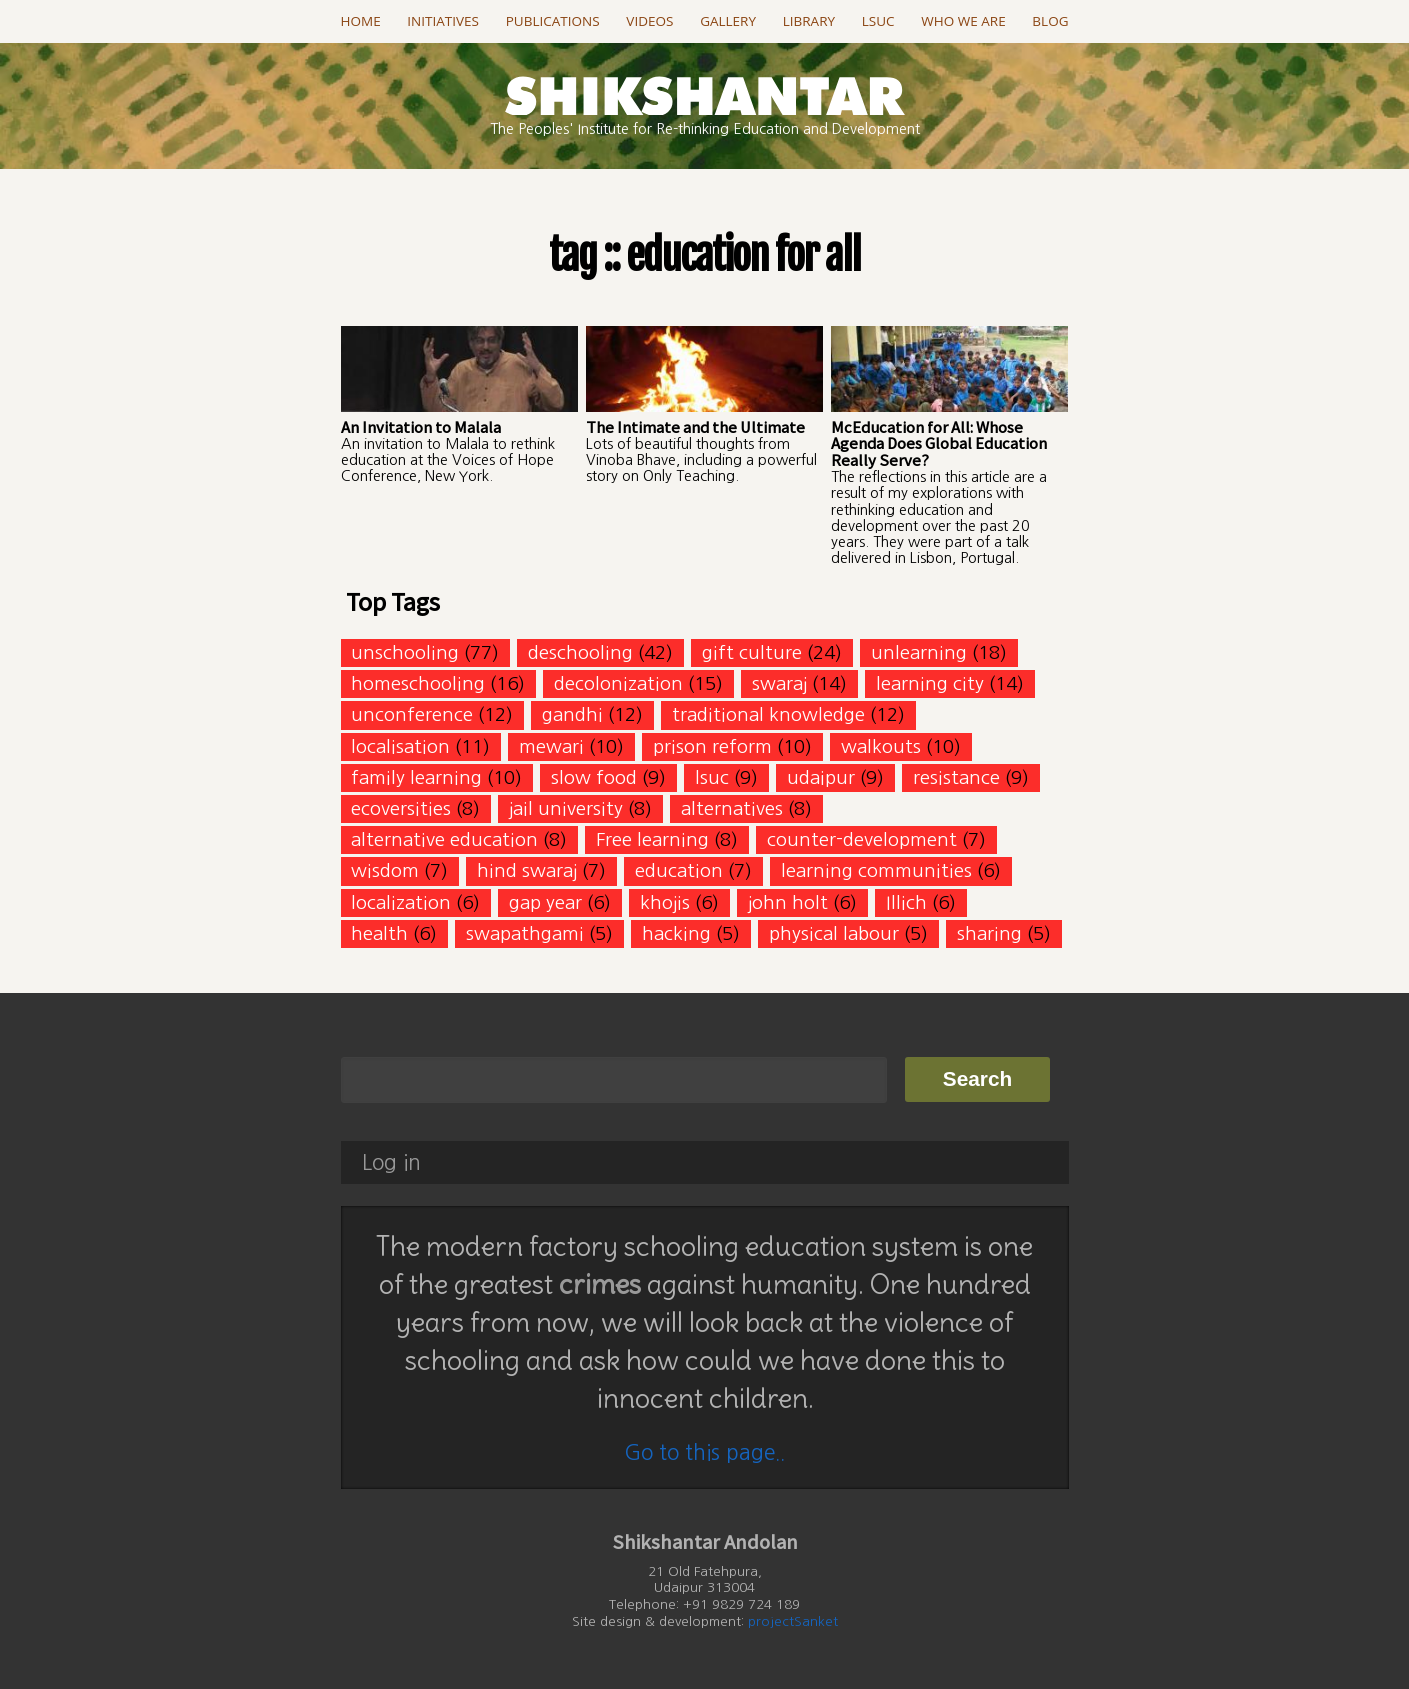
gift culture (752, 652)
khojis (665, 902)
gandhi (572, 714)
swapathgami (525, 933)
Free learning (652, 839)
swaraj (779, 683)
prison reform (712, 746)
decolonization (618, 683)
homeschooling (418, 683)
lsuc (712, 777)
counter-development (862, 839)
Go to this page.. (704, 1452)
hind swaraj (527, 870)
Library (809, 21)
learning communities (876, 870)
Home (361, 21)
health (379, 933)
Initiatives (443, 21)
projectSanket (793, 1621)
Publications (553, 21)
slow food (594, 777)
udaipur (821, 777)
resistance (956, 777)
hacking (676, 933)
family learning (416, 777)
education (679, 870)
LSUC (878, 21)
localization (401, 902)
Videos (649, 21)
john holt (788, 902)
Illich (906, 902)
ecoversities (401, 808)
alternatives (732, 808)
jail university (566, 808)
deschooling (580, 652)
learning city (930, 683)
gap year (545, 902)
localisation (400, 746)
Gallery (728, 21)
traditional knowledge (768, 714)
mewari (551, 746)
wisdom (385, 870)
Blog (1050, 21)
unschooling (405, 652)
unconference (412, 714)
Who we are (963, 21)
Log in (391, 1162)
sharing (989, 933)
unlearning (919, 652)
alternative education (444, 839)
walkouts (881, 746)
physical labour (834, 933)
